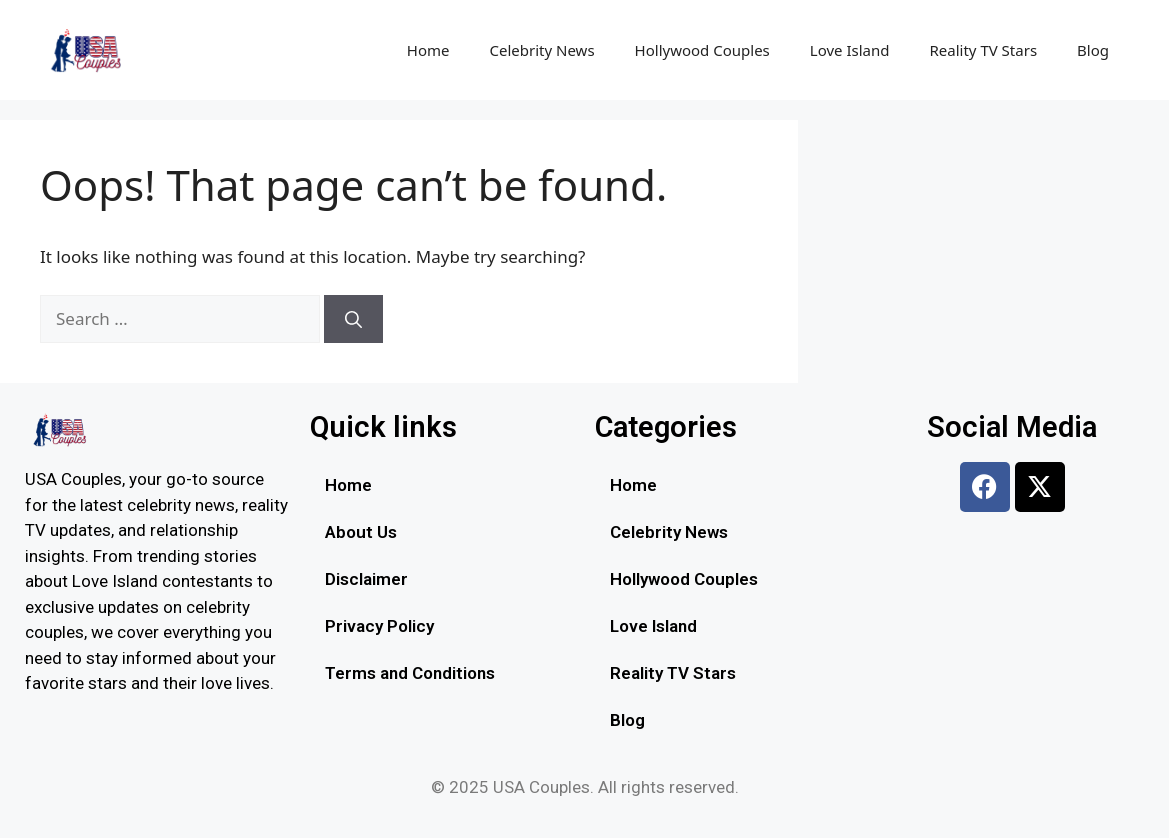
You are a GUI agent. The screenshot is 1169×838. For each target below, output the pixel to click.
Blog (1093, 50)
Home (428, 50)
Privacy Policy (379, 626)
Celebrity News (542, 50)
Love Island (850, 50)
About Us (361, 532)
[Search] (353, 319)
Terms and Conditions (410, 673)
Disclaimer (366, 579)
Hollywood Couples (702, 50)
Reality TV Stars (983, 50)
